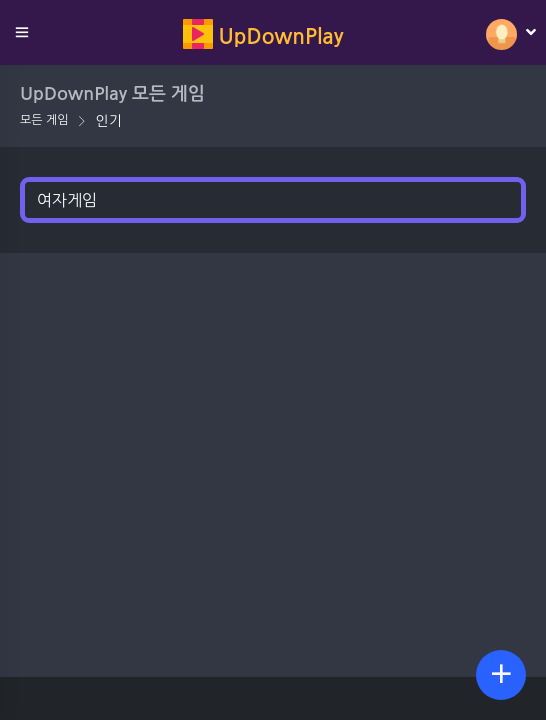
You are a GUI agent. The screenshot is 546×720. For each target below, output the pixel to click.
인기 (108, 121)
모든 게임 (44, 120)
